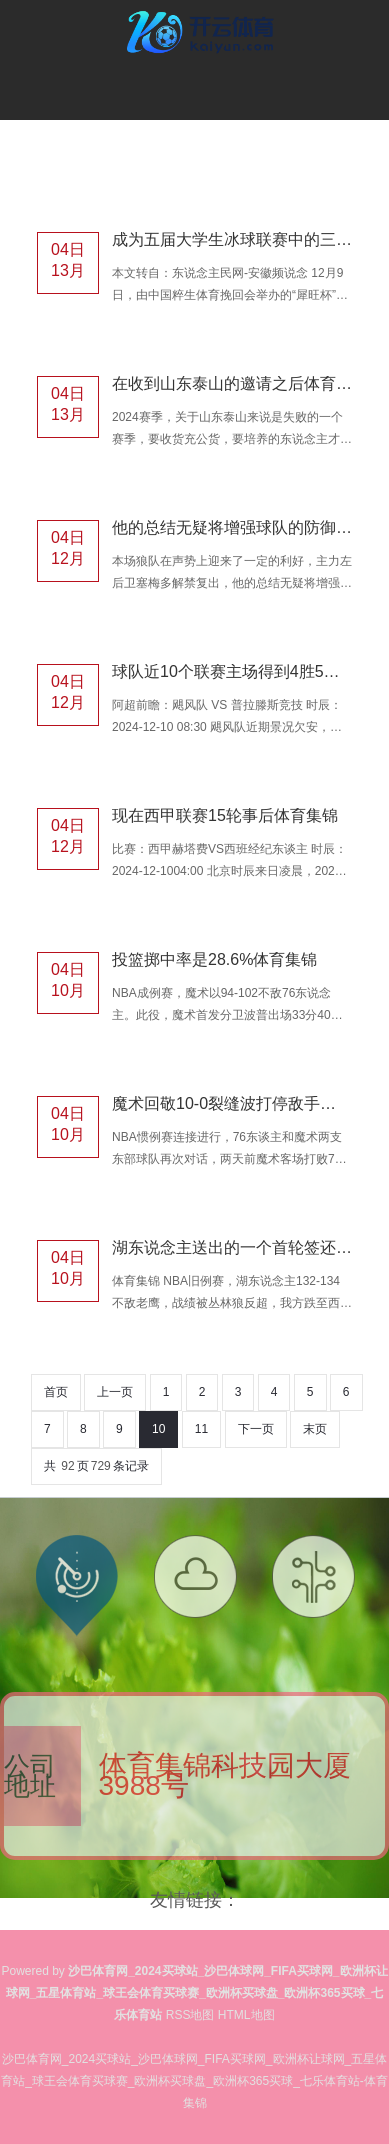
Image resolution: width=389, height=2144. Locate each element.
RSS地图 (190, 2015)
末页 (315, 1429)
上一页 (115, 1392)
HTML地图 (246, 2015)
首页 (56, 1392)
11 (201, 1429)
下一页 (256, 1429)
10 (158, 1429)
